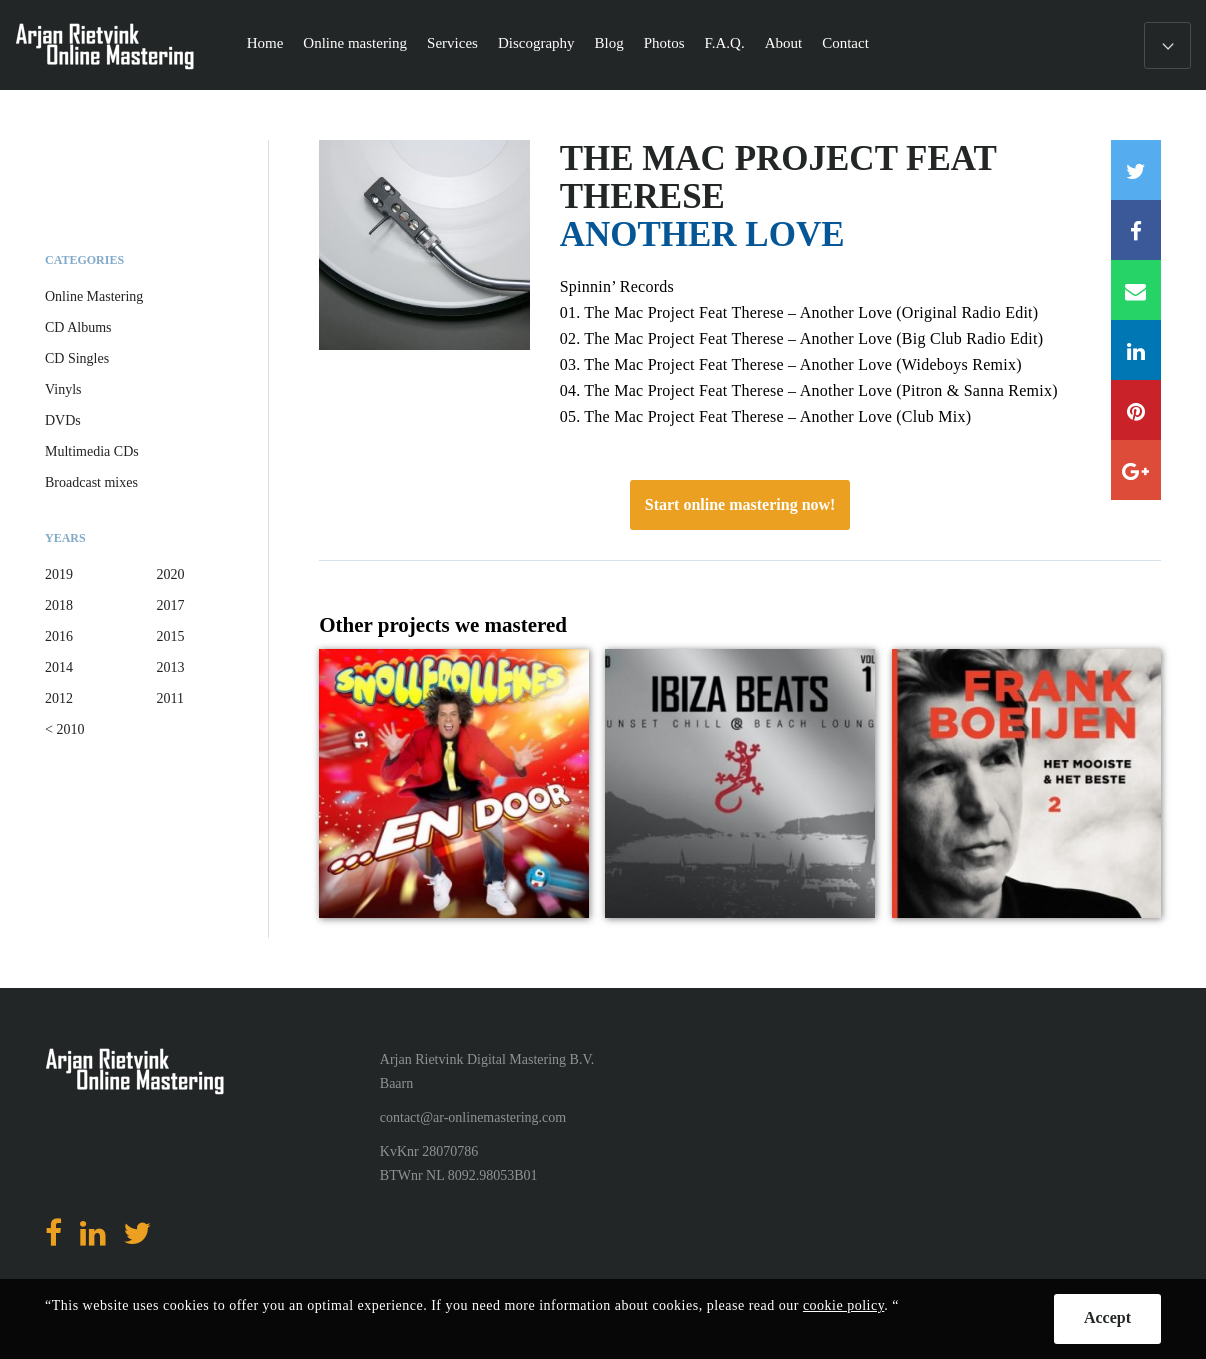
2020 (171, 574)
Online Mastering (94, 296)
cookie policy (843, 1305)
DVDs (63, 420)
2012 (59, 698)
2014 (59, 667)
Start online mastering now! (740, 504)
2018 (59, 605)
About (784, 43)
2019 (59, 574)
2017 (171, 605)
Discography (536, 43)
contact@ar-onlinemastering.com (473, 1117)
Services (452, 43)
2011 (170, 698)
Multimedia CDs (92, 451)
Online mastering (355, 43)
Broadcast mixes (91, 482)
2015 (171, 636)
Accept (1107, 1317)
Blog (609, 43)
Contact (845, 43)
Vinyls (63, 389)
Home (265, 43)
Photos (664, 43)
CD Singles (77, 358)
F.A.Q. (725, 43)
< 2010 (64, 729)
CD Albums (78, 327)
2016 (59, 636)
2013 (171, 667)
